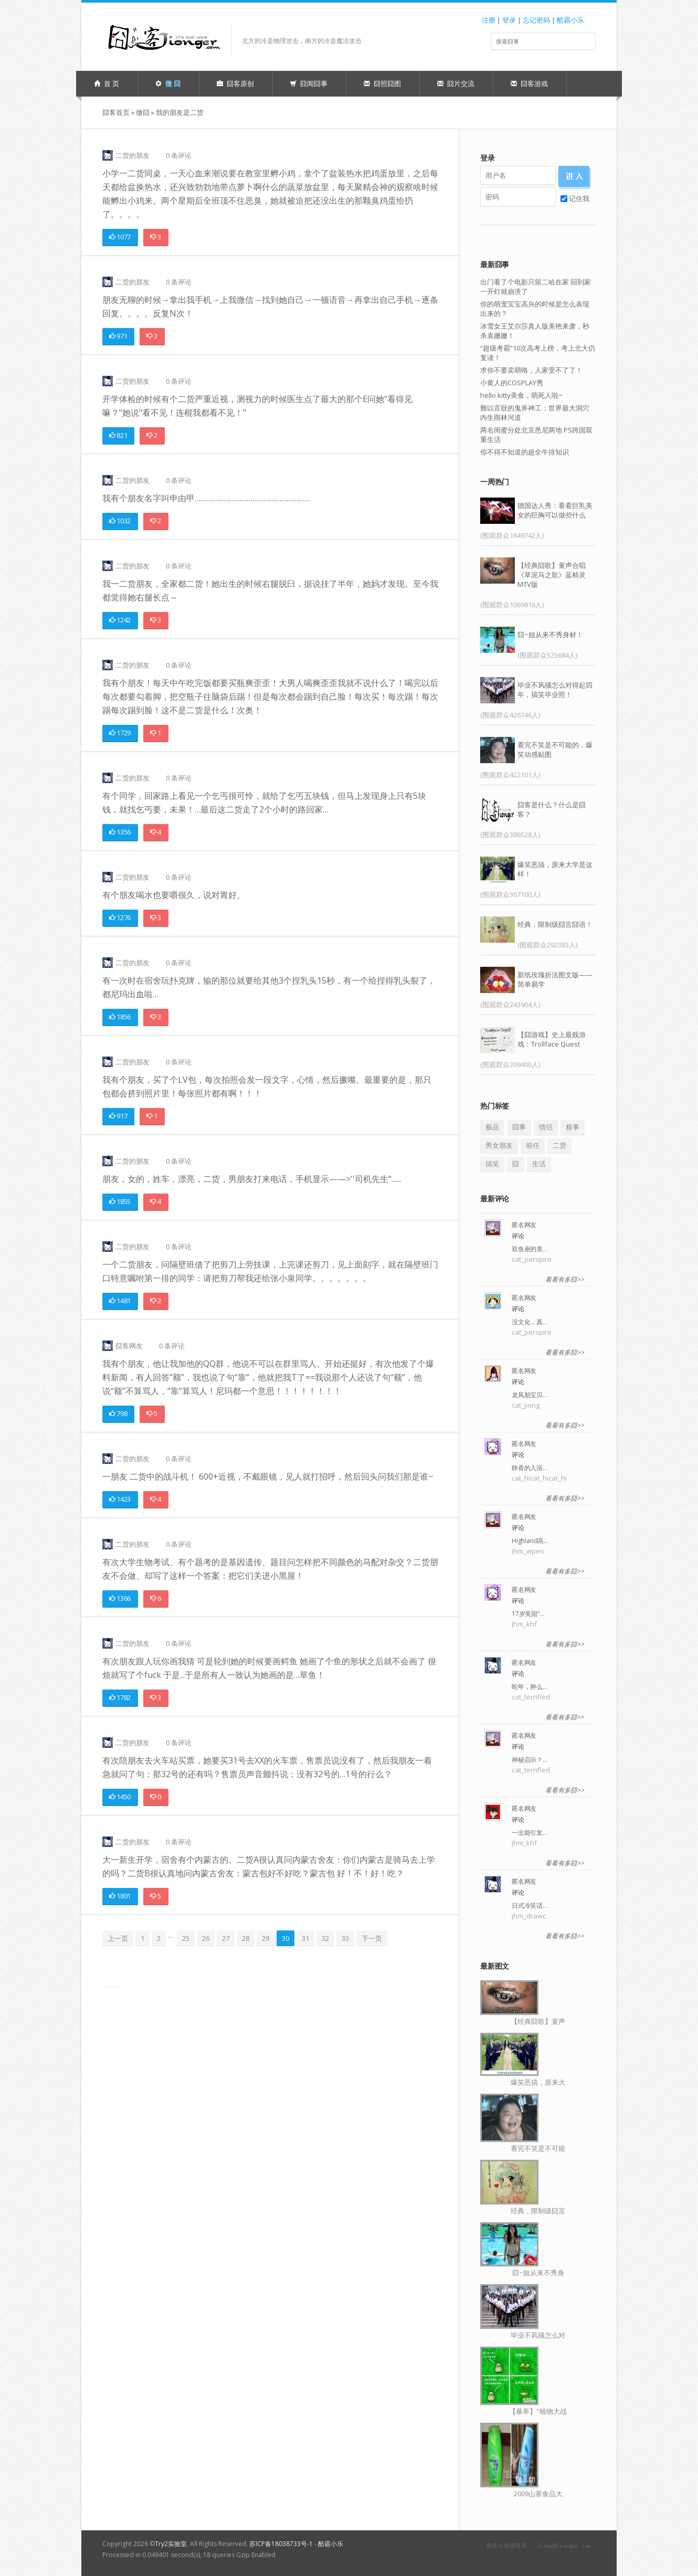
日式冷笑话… (529, 1905)
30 (285, 1938)
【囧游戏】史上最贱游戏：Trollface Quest (551, 1039)
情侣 (546, 1127)
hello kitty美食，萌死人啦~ (521, 395)
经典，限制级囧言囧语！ (555, 924)
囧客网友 (129, 1345)
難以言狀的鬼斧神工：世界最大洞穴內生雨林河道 (534, 412)
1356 (120, 832)
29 (265, 1938)
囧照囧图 (382, 83)
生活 (539, 1163)
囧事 (519, 1127)
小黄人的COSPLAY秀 (511, 382)
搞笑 (492, 1163)
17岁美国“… (528, 1613)
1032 (120, 520)
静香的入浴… (529, 1467)
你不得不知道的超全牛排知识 (524, 452)
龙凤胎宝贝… (529, 1394)
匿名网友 (524, 1224)
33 (345, 1938)
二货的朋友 (132, 155)
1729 (120, 732)
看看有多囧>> (564, 1279)
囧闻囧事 (308, 83)
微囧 (143, 112)
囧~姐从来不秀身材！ (550, 634)
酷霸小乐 (570, 20)
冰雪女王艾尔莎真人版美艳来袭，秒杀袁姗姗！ (534, 330)
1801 (120, 1896)
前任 (533, 1145)
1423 (120, 1499)
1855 (120, 1201)
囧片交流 (455, 83)
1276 (120, 917)
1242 (120, 620)
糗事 (572, 1127)
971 (118, 336)
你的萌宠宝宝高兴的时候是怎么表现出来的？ (534, 308)
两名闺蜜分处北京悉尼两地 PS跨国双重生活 (536, 434)
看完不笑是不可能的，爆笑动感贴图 (555, 749)
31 (305, 1938)
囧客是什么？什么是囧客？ (551, 809)
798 (118, 1413)
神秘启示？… (529, 1759)
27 (225, 1938)
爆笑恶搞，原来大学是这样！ (555, 869)
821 (118, 435)
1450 (120, 1796)
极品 (492, 1127)
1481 (120, 1300)
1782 (120, 1697)
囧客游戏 (529, 83)
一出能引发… (529, 1832)
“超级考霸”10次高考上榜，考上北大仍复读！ (537, 352)
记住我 (574, 198)
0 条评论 (179, 155)
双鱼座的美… (529, 1248)
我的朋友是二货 (180, 112)
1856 (120, 1016)
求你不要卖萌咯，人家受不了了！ (531, 370)
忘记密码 (536, 20)
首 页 (106, 83)
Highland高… (530, 1540)
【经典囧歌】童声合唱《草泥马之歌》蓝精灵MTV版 (551, 575)
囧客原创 (235, 83)
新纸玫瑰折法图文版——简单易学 (555, 979)
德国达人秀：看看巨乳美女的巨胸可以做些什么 (555, 510)
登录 (509, 20)
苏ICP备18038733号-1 (281, 2543)
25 (185, 1938)
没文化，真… (529, 1321)
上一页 (118, 1938)
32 (325, 1938)
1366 (120, 1598)
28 (245, 1938)
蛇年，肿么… (529, 1686)
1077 (120, 236)
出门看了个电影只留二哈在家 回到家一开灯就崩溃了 (535, 286)
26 (205, 1938)
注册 (488, 20)
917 (118, 1116)
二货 (559, 1145)
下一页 (372, 1938)
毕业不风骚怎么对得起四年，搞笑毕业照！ (555, 689)
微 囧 (168, 83)
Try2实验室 (171, 2543)
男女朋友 (499, 1145)
